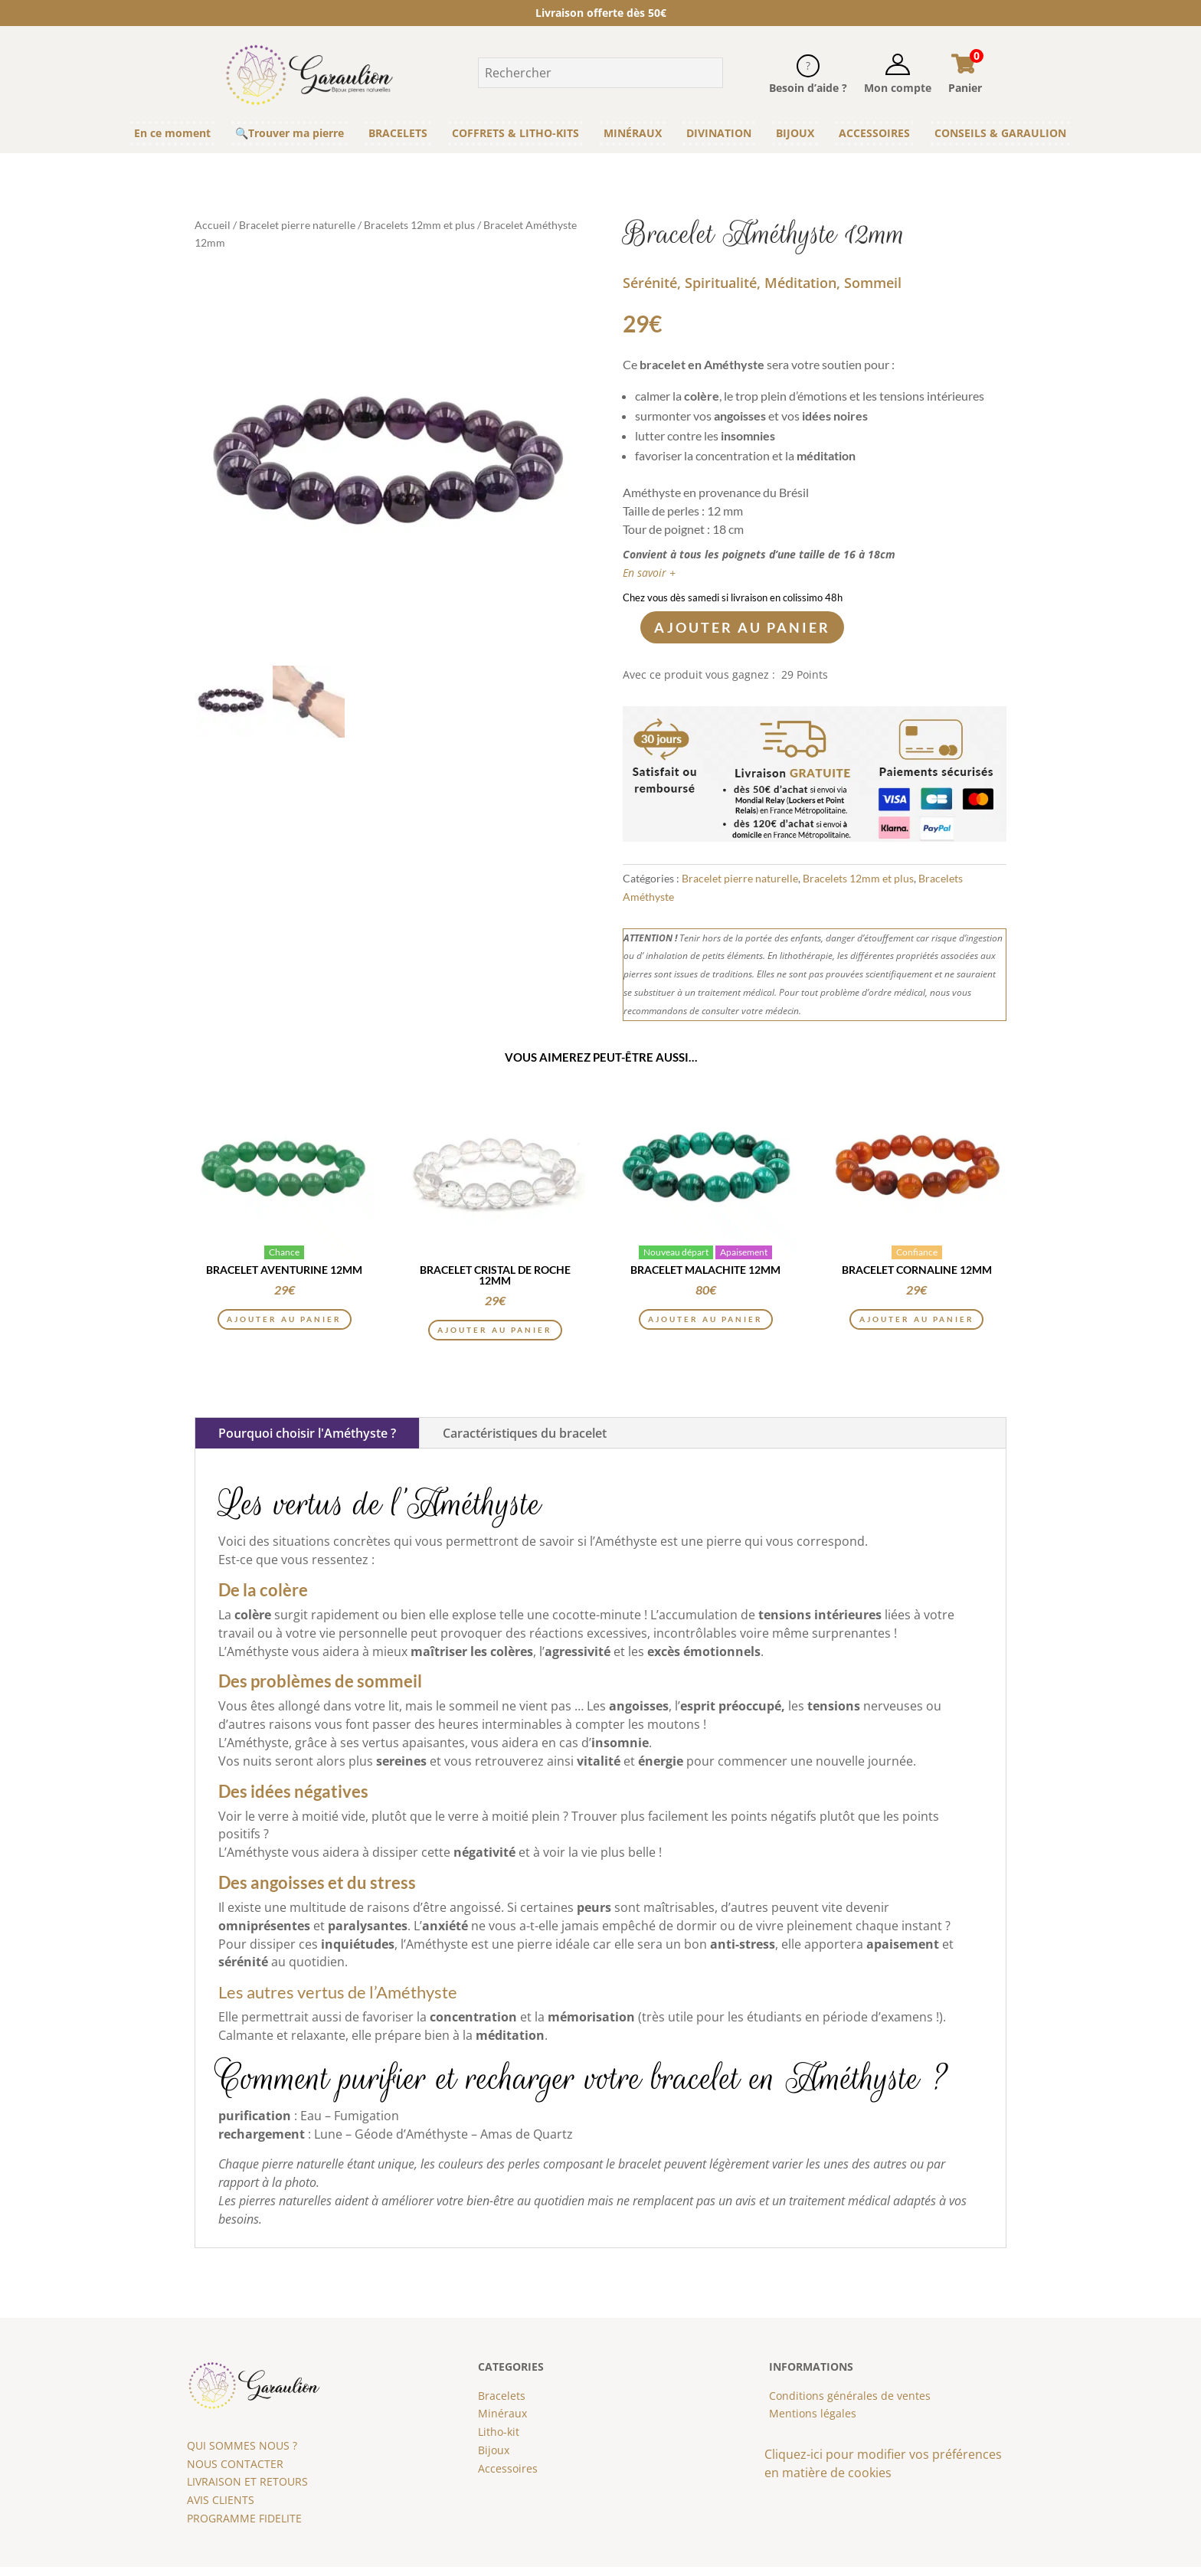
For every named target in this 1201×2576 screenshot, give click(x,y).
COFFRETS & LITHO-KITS (515, 133)
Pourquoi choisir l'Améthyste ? (307, 1443)
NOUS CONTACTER (235, 2473)
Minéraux (502, 2423)
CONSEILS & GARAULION (1000, 133)
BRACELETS (397, 133)
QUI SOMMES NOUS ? (242, 2454)
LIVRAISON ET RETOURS (247, 2491)
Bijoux (493, 2459)
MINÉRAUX (633, 133)
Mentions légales (812, 2423)
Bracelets (501, 2405)
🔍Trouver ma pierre (289, 133)
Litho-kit (498, 2441)
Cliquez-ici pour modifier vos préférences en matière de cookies (883, 2472)
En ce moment (172, 133)
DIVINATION (718, 133)
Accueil (213, 224)
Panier (965, 87)
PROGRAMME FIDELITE (244, 2527)
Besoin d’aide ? (808, 87)
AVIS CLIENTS (220, 2509)
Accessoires (508, 2477)
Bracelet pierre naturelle (297, 224)
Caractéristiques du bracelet (525, 1443)
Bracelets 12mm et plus (419, 224)
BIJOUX (795, 133)
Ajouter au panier (742, 627)
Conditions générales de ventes (850, 2405)
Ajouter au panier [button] (284, 1325)
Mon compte (897, 87)
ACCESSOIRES (874, 133)
